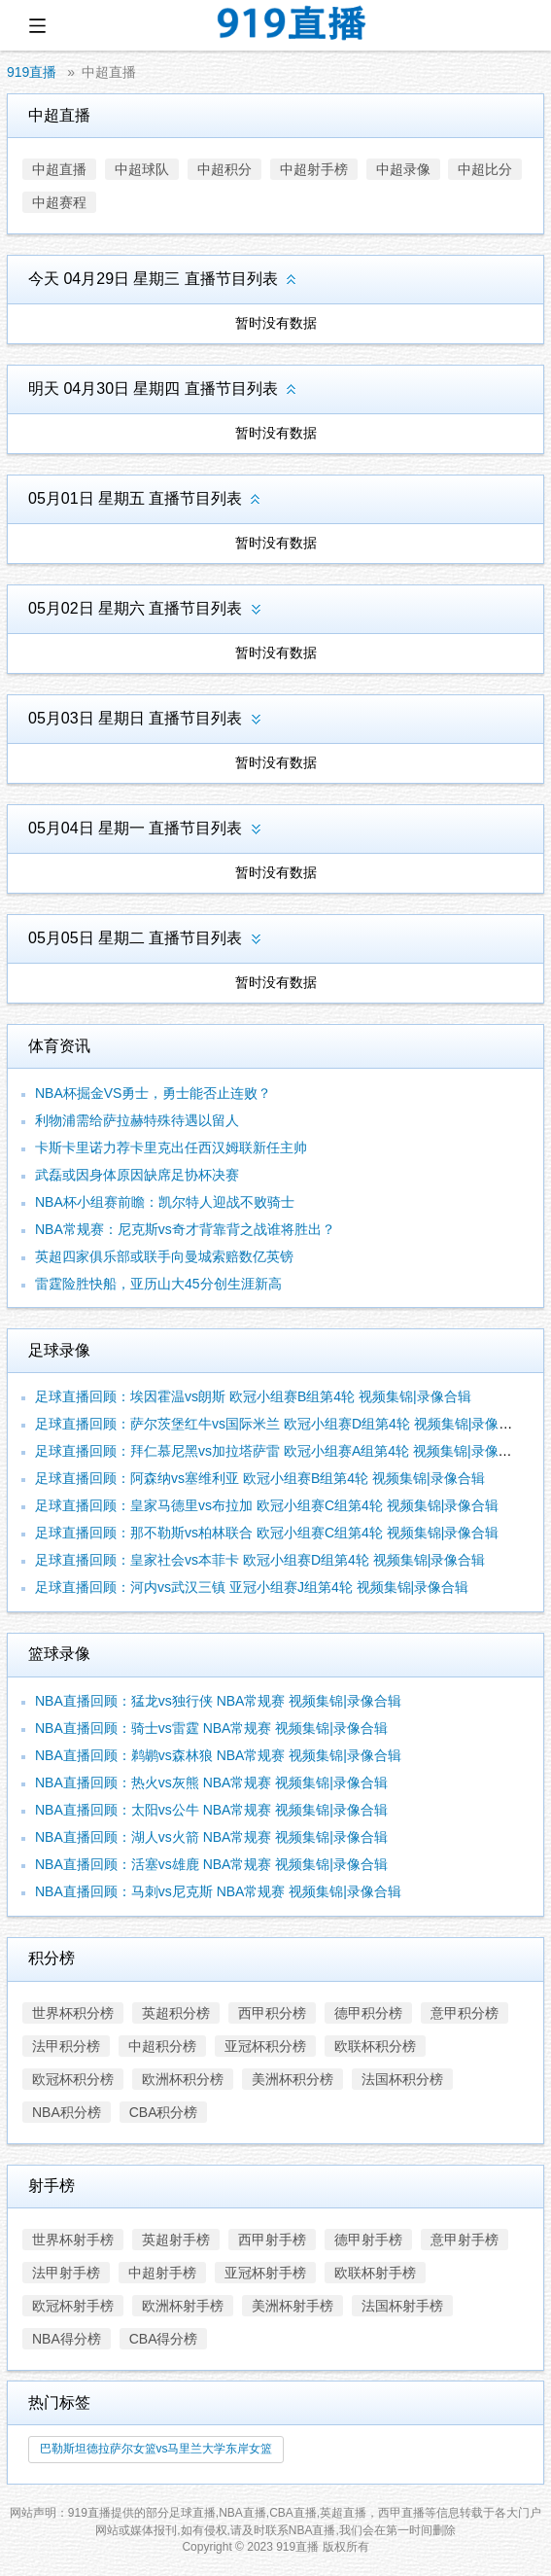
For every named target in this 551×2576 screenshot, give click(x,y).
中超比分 (485, 169)
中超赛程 (59, 202)
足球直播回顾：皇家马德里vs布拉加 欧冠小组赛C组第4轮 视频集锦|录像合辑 (267, 1505)
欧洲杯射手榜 (183, 2305)
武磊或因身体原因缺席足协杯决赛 (137, 1174)
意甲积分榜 (464, 2013)
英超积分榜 (176, 2013)
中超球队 (142, 169)
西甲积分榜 (272, 2013)
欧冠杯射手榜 (73, 2305)
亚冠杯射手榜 (265, 2272)
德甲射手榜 (368, 2239)
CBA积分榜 (163, 2112)
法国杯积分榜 (402, 2079)
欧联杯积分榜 (375, 2046)
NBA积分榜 (66, 2112)
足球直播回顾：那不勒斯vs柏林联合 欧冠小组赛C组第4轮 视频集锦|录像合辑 (267, 1532)
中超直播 (109, 72)
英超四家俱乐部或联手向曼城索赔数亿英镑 (164, 1256)
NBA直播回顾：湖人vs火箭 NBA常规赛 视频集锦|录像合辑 (211, 1837)
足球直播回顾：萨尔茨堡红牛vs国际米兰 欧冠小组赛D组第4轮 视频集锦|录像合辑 (280, 1423)
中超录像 (403, 169)
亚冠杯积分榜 (265, 2046)
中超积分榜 (162, 2046)
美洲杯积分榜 (292, 2079)
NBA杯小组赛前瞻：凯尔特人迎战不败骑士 (164, 1202)
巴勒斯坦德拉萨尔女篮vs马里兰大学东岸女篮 (156, 2448)
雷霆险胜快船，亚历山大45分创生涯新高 (158, 1283)
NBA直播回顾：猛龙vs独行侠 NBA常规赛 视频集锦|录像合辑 (218, 1701)
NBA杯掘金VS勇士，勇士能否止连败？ (153, 1093)
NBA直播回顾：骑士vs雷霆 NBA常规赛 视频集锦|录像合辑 (211, 1728)
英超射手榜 (176, 2239)
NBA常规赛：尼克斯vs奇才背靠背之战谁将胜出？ (185, 1229)
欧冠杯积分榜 (73, 2079)
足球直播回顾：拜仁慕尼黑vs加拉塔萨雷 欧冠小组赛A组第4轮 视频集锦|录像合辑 (280, 1451)
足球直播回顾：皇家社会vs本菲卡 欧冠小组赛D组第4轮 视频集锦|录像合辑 (260, 1560)
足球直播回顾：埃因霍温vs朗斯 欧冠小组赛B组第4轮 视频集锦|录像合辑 (253, 1396)
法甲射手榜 (66, 2272)
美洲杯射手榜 (292, 2305)
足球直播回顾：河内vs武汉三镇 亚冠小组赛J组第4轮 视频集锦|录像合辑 (251, 1587)
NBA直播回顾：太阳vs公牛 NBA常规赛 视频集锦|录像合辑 (211, 1809)
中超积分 (224, 169)
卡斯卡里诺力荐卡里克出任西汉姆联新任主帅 (171, 1147)
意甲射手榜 (464, 2239)
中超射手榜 (314, 169)
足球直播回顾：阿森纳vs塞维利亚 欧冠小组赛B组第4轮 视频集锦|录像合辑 (260, 1478)
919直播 (31, 72)
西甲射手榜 (272, 2239)
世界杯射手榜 (73, 2239)
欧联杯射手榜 (375, 2272)
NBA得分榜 (66, 2339)
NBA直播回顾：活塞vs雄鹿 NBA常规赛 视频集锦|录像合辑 (211, 1864)
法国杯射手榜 (402, 2305)
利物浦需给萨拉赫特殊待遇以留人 (137, 1120)
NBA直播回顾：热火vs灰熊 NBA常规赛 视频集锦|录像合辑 (211, 1782)
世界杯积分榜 (73, 2013)
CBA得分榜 (163, 2339)
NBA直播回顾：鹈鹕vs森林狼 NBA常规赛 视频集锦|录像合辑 (218, 1755)
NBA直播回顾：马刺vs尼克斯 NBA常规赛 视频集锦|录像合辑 (218, 1891)
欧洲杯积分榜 (183, 2079)
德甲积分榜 (368, 2013)
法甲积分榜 (66, 2046)
